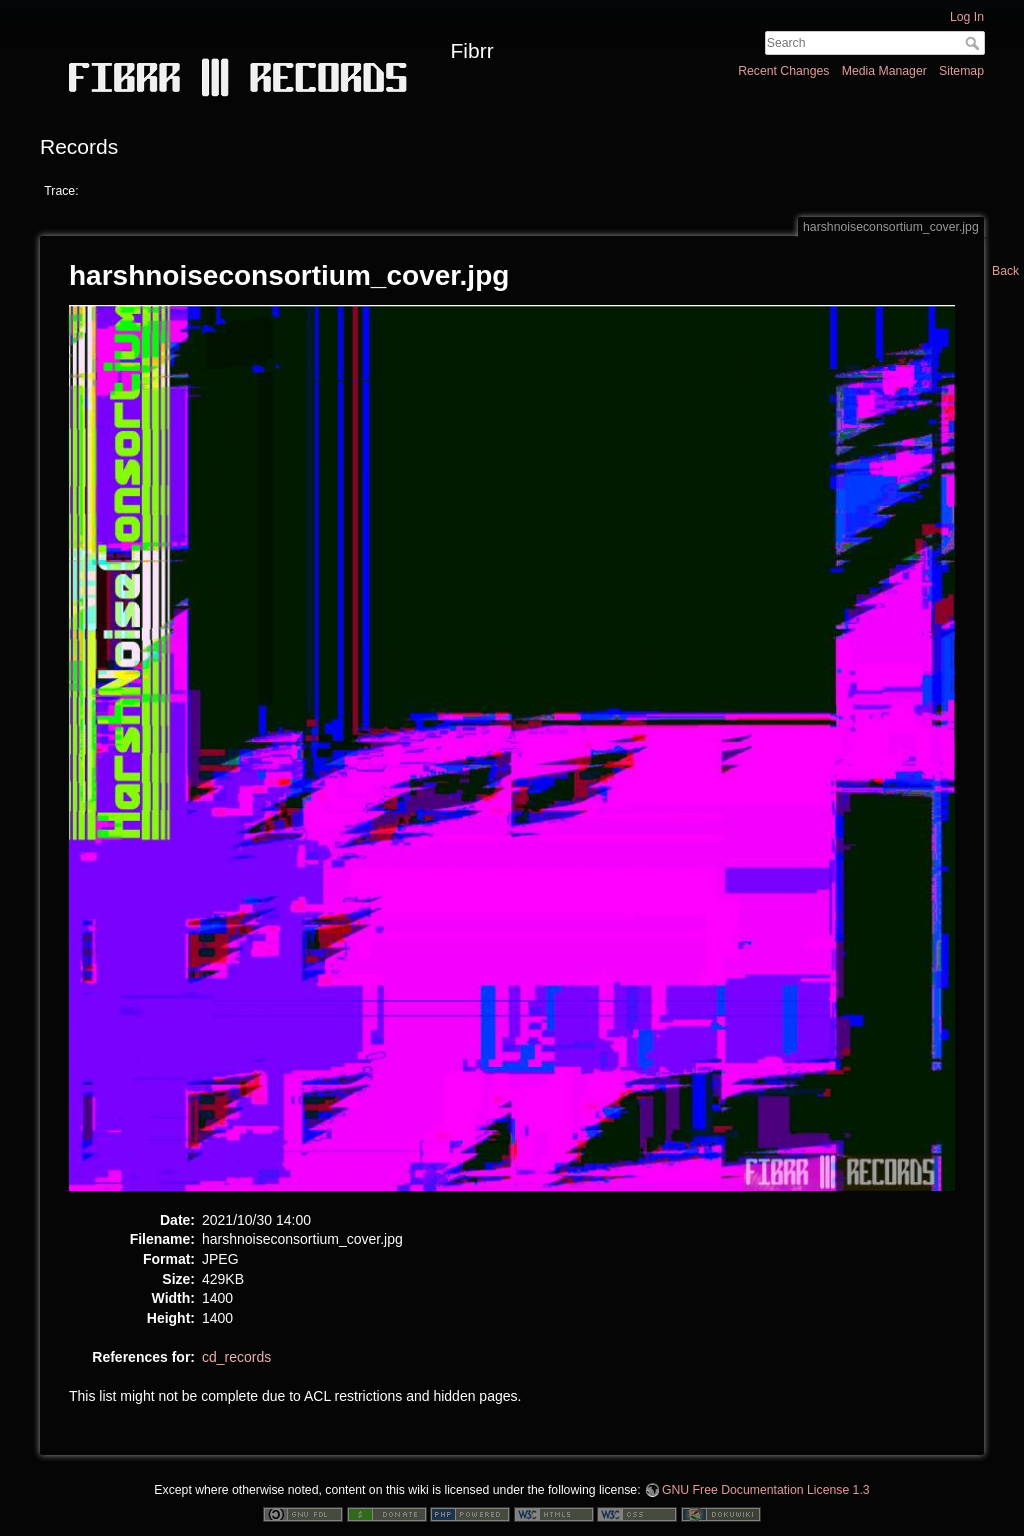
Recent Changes (783, 71)
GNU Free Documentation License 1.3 (766, 1490)
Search (974, 43)
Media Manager (884, 71)
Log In (967, 17)
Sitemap (961, 71)
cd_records (236, 1357)
